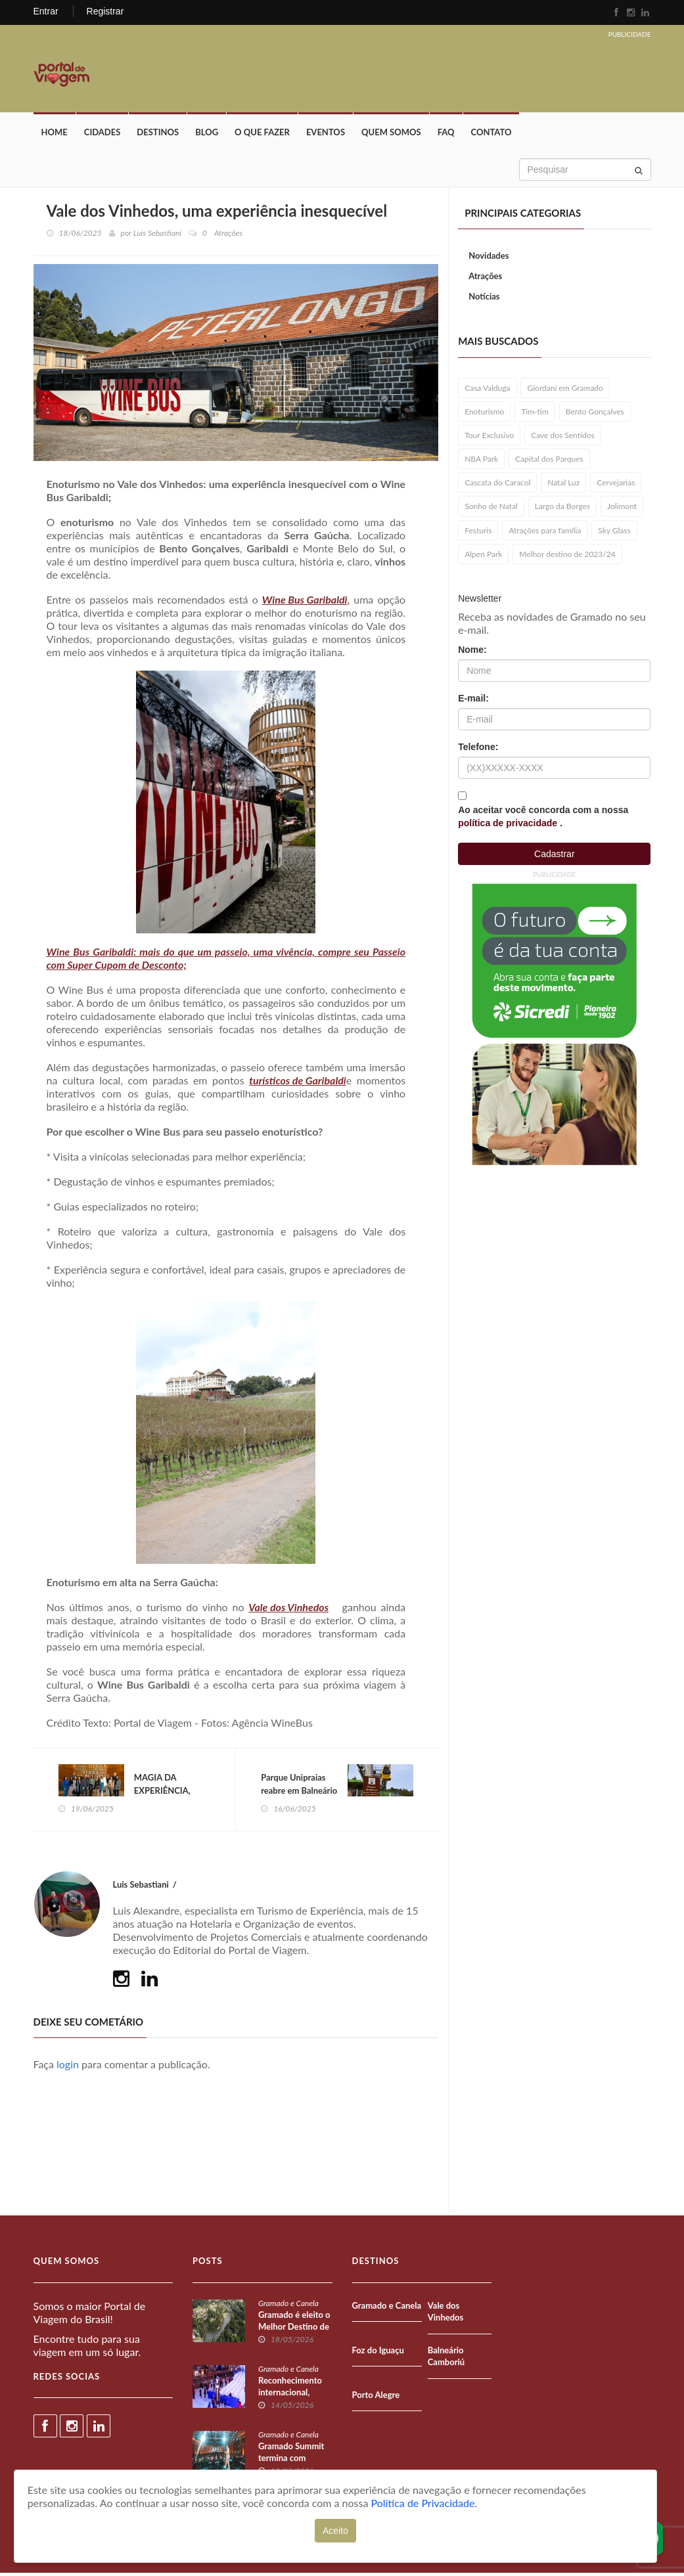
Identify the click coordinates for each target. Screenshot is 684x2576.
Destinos (158, 134)
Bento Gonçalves (595, 413)
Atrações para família (545, 532)
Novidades (488, 258)
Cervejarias (616, 485)
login (68, 2068)
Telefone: (478, 749)
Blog (206, 134)
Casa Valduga (487, 390)
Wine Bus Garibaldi (305, 602)
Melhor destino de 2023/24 (567, 556)
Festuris (478, 532)
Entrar (46, 11)
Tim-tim (535, 413)
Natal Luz (563, 485)
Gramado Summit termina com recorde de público (293, 2461)
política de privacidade (509, 825)
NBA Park (481, 461)
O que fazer (262, 134)
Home (54, 134)
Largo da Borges (563, 509)
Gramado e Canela (288, 2306)
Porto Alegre (376, 2398)
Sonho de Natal (491, 509)
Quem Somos (391, 134)
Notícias (483, 298)
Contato (491, 134)
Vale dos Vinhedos (288, 1609)
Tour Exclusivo (489, 438)
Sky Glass (614, 532)
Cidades (102, 134)
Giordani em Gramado (565, 390)
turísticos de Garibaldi (297, 1083)
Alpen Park (483, 556)
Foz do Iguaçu (378, 2353)
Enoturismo (484, 413)
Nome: (472, 652)
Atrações (485, 278)
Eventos (325, 134)
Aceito (335, 2530)
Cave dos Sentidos (563, 438)
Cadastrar (554, 856)
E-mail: (473, 701)
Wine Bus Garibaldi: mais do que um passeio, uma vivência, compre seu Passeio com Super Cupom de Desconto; (226, 960)
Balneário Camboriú (446, 2359)
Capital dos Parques (549, 461)
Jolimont (622, 509)
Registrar (105, 11)
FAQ (446, 134)
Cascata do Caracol (497, 485)
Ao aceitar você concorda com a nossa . (543, 819)
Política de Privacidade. (424, 2503)
